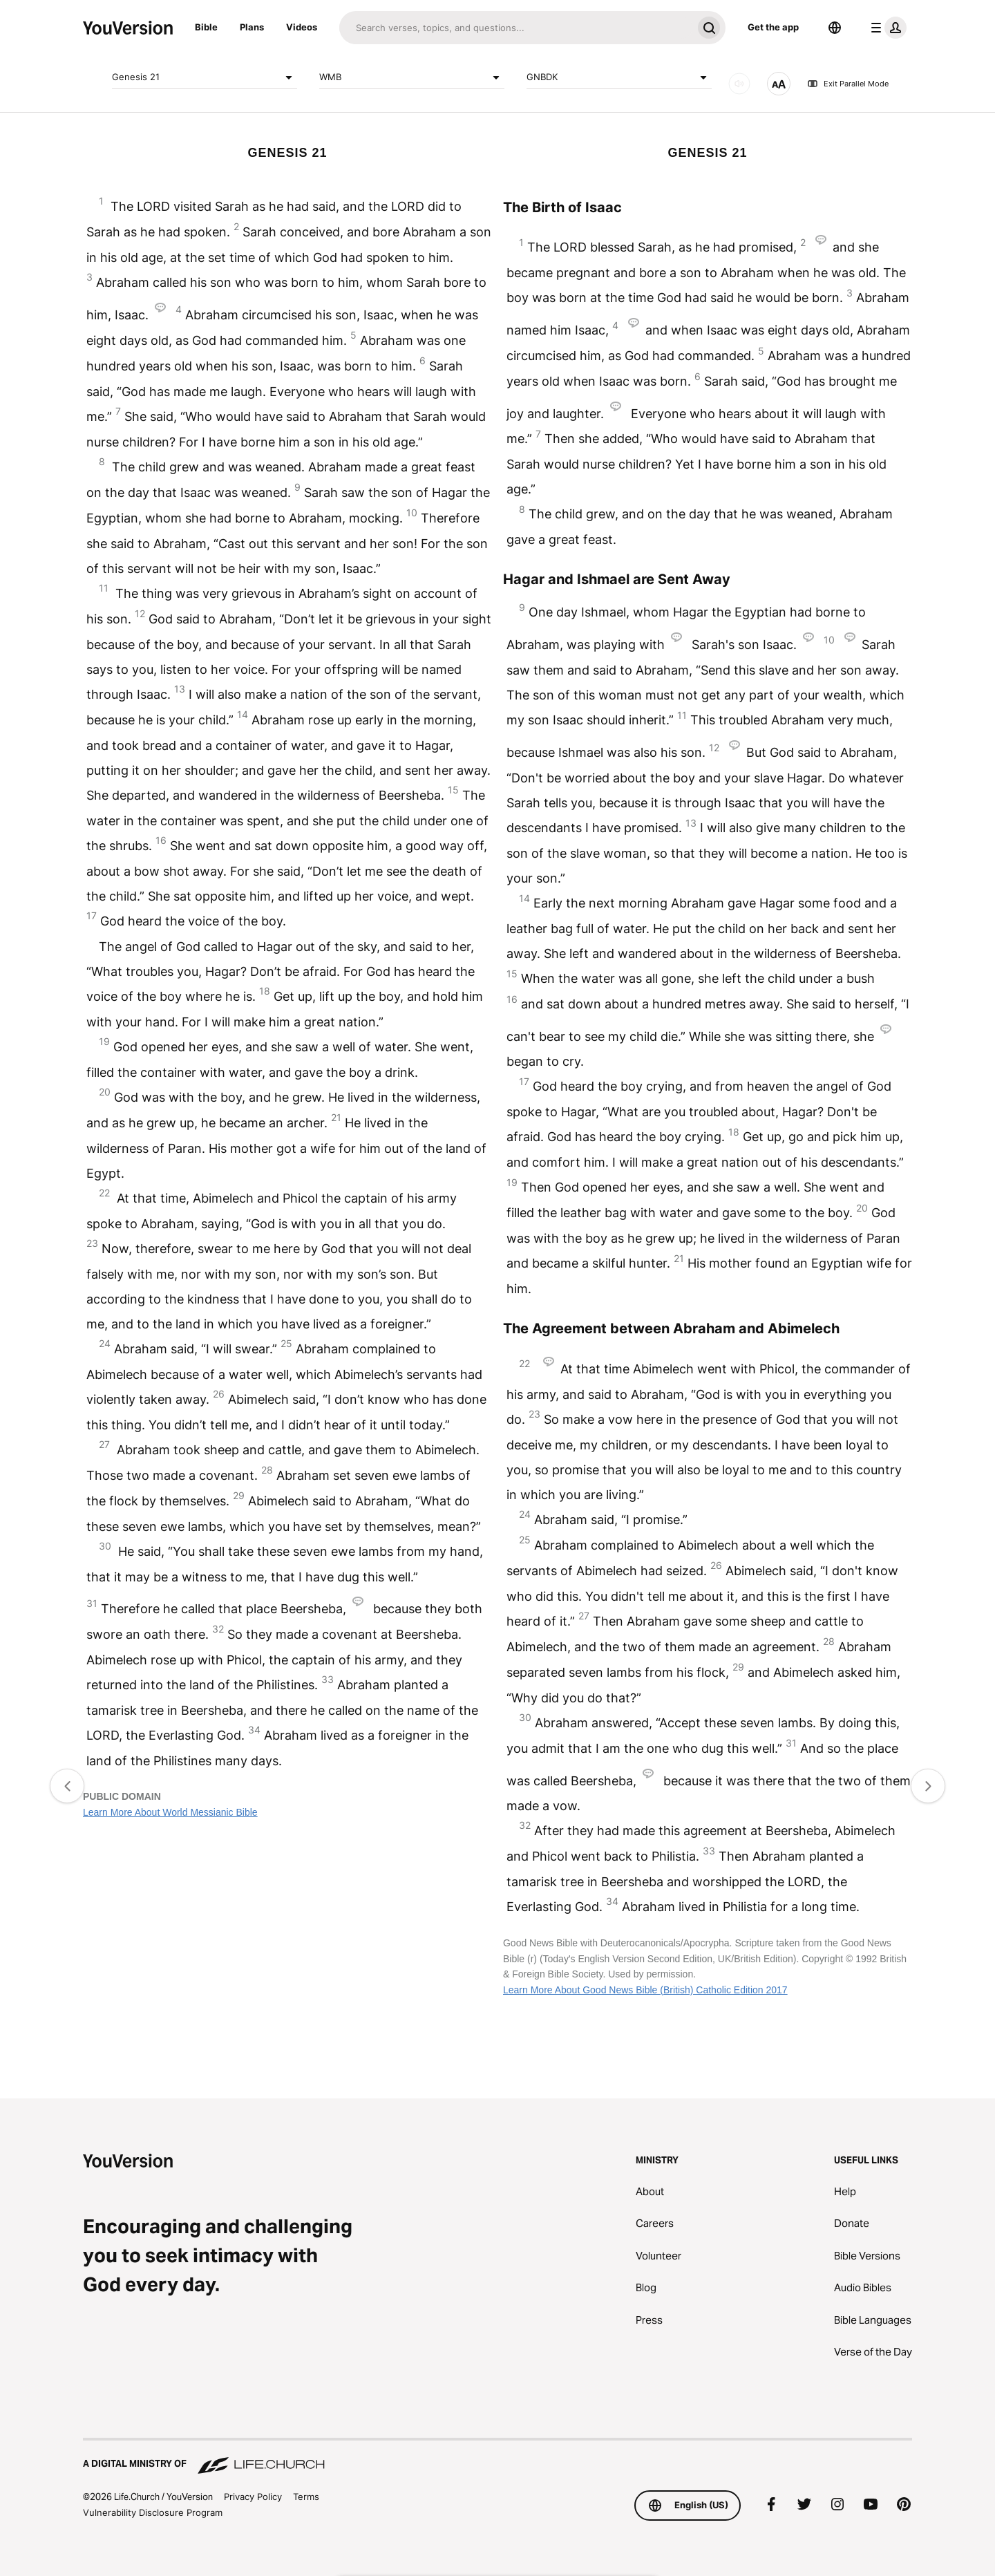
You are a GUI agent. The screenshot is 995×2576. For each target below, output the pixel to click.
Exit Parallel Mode (848, 83)
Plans (252, 26)
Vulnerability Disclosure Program (152, 2512)
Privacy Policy (253, 2496)
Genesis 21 (204, 77)
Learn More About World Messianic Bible (170, 1812)
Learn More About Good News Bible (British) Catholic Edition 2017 (645, 1989)
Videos (301, 26)
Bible (206, 26)
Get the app (773, 26)
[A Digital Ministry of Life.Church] (497, 2457)
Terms (306, 2496)
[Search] (515, 28)
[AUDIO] (739, 84)
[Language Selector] (835, 27)
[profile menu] (886, 27)
